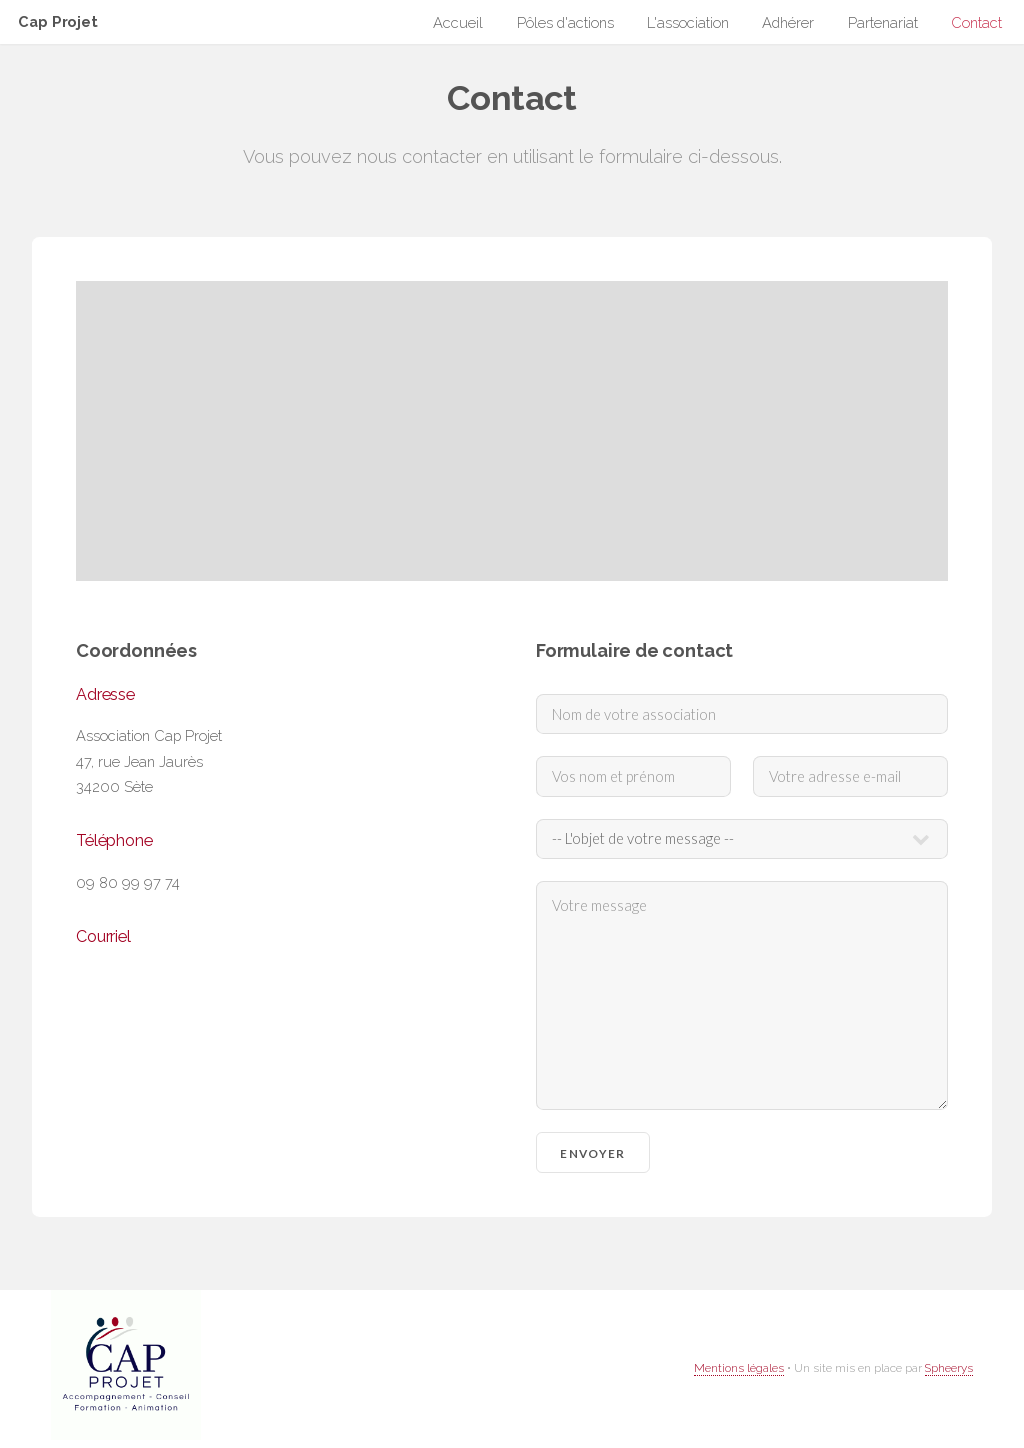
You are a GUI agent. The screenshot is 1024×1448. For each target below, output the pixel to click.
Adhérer (788, 23)
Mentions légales (739, 1368)
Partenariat (883, 23)
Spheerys (949, 1368)
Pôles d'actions (565, 23)
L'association (688, 23)
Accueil (458, 23)
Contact (976, 23)
